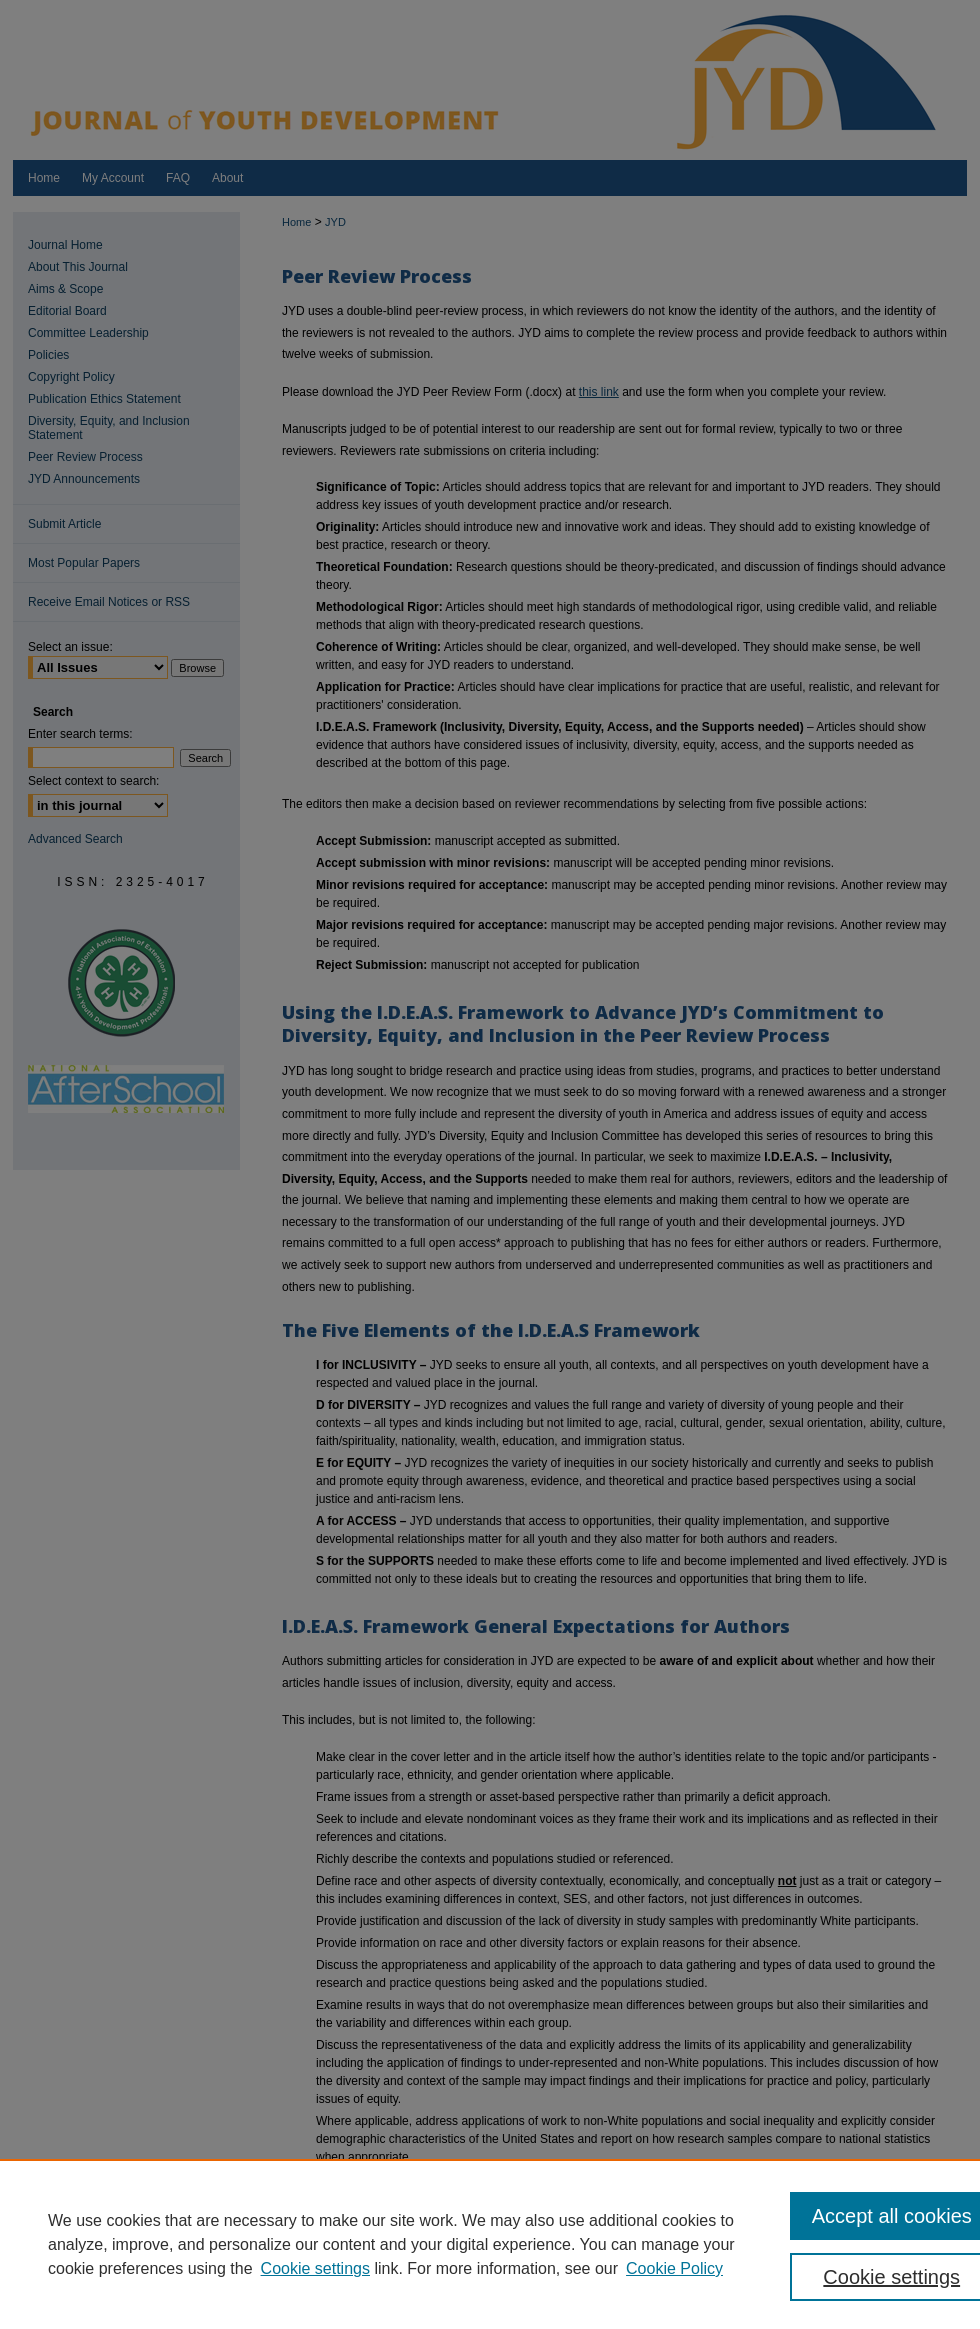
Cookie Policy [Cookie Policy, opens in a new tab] (674, 2268)
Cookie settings (315, 2268)
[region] (490, 2244)
